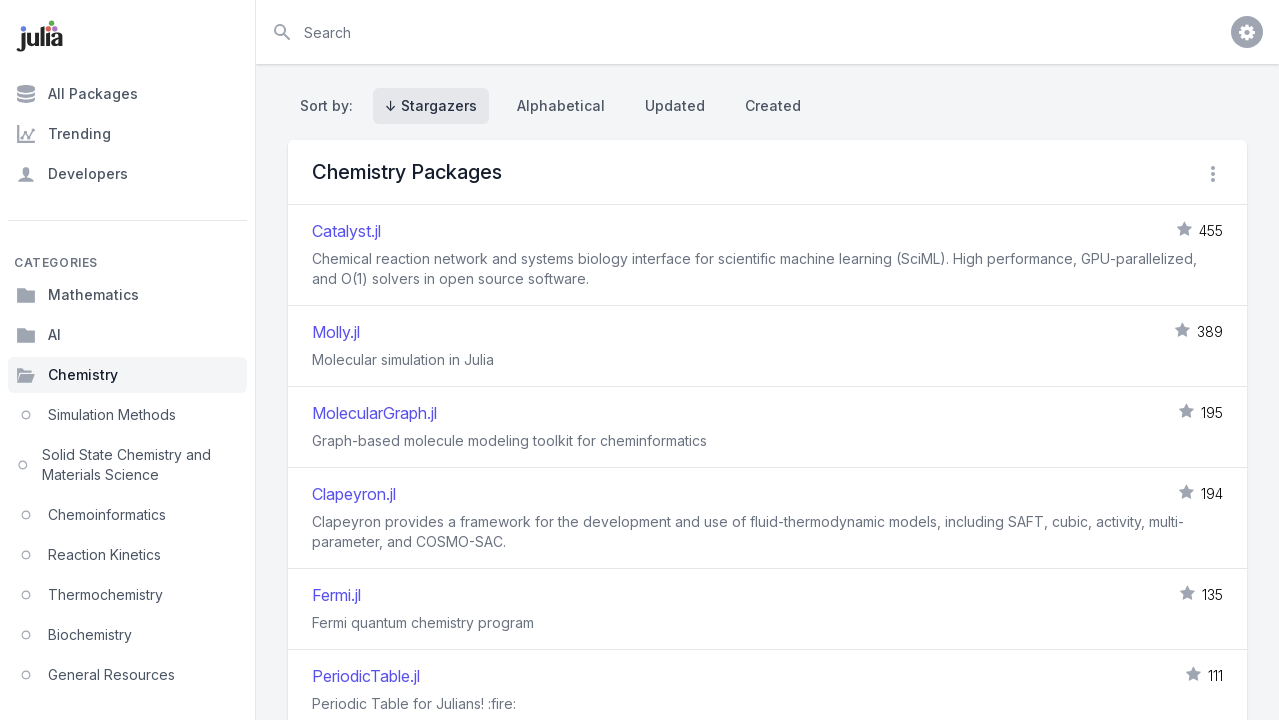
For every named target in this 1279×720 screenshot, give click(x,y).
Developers (72, 174)
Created (773, 105)
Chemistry (67, 375)
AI (38, 335)
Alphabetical (561, 105)
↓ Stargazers (431, 105)
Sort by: (330, 105)
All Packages (77, 94)
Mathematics (77, 295)
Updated (675, 105)
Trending (63, 134)
